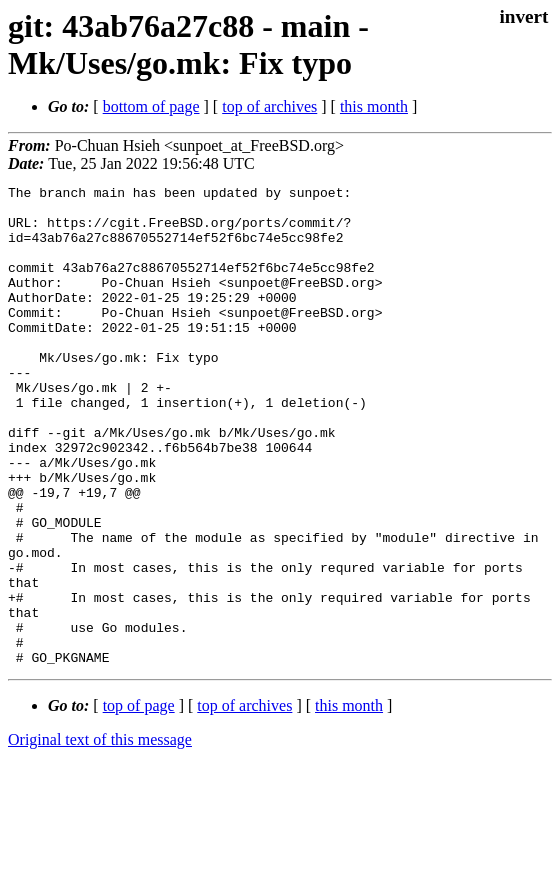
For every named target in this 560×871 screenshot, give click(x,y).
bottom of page (151, 106)
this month (374, 106)
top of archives (269, 106)
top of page (139, 801)
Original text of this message (100, 835)
